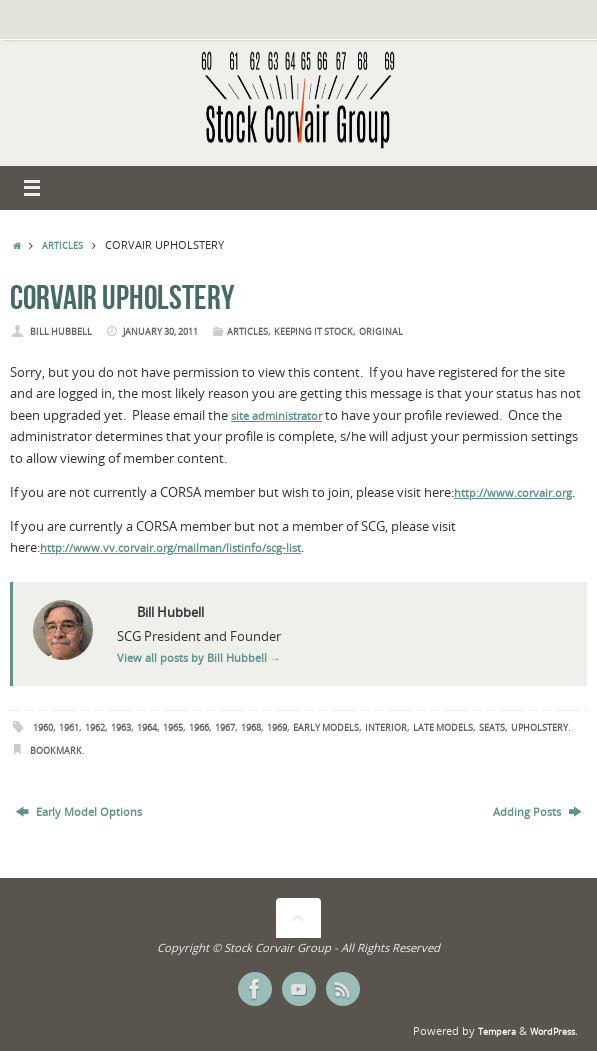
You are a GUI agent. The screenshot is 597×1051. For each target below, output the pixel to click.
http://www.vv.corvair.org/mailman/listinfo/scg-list (170, 548)
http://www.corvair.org (513, 493)
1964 (147, 727)
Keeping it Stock (313, 331)
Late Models (443, 727)
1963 (121, 727)
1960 (43, 727)
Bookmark (56, 750)
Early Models (326, 727)
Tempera (497, 1031)
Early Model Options (79, 812)
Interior (386, 727)
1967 (225, 727)
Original (381, 331)
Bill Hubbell (61, 331)
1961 (69, 727)
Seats (492, 727)
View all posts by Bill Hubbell (199, 658)
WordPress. (553, 1031)
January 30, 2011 (160, 331)
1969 (277, 727)
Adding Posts (537, 812)
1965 (173, 727)
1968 (251, 727)
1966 (199, 727)
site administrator (276, 416)
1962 (95, 727)
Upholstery (539, 727)
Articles (62, 245)
